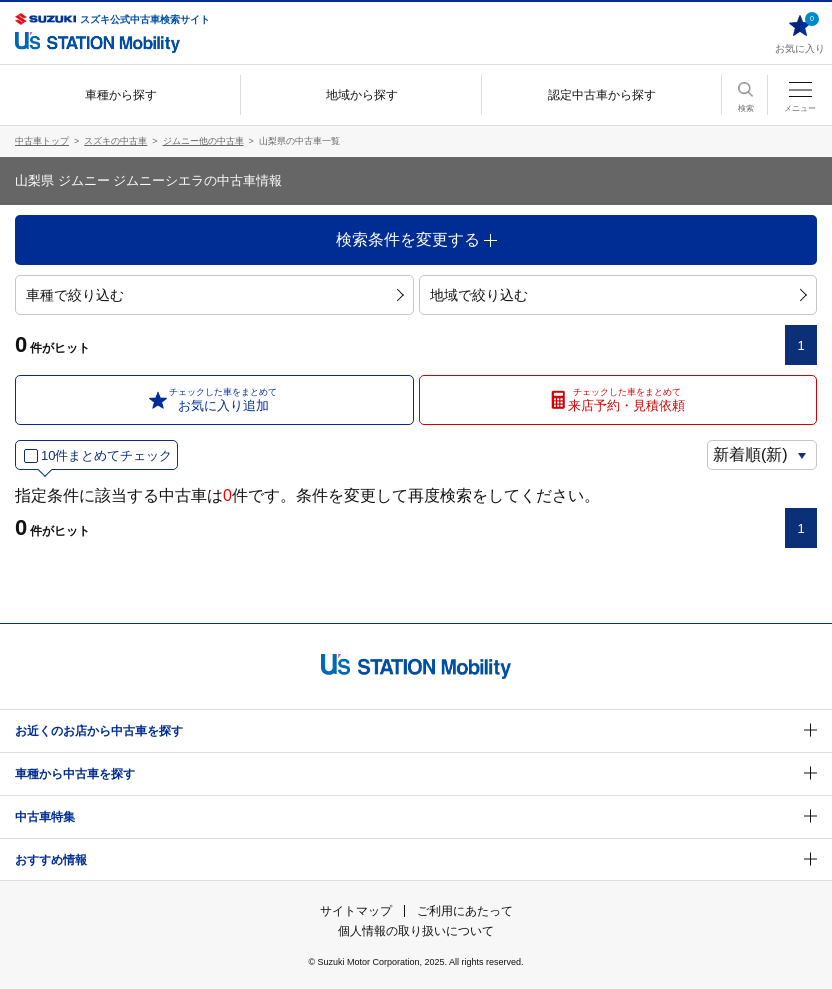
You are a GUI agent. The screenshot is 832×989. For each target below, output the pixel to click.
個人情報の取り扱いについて (416, 931)
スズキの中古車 (115, 141)
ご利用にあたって (465, 911)
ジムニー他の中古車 (203, 141)
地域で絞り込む (618, 295)
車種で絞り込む (214, 295)
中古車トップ (42, 141)
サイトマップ (356, 911)
